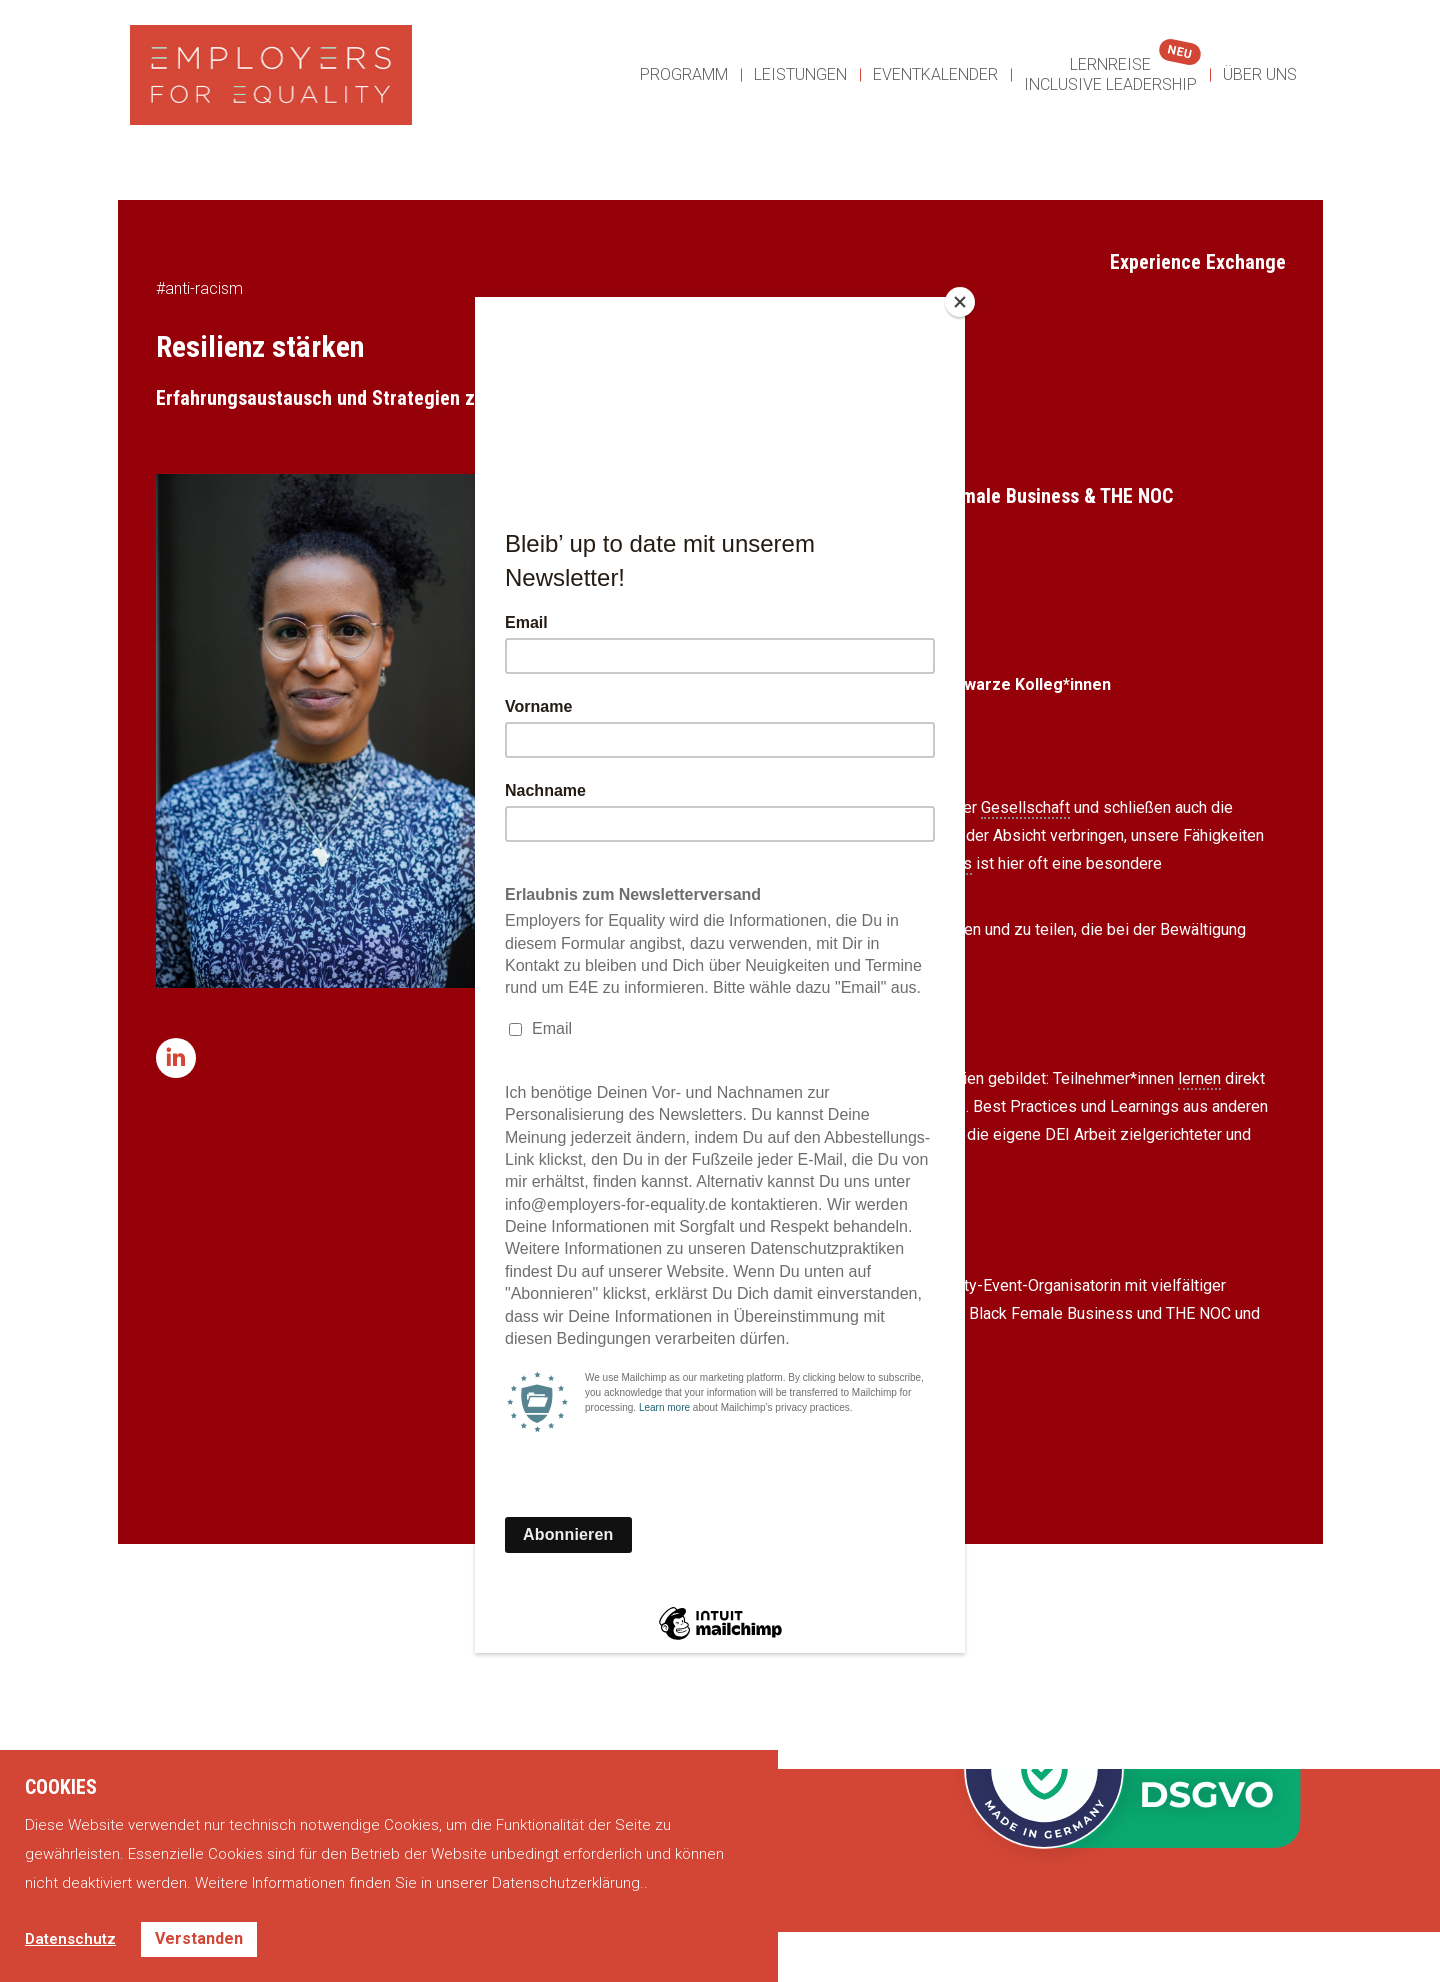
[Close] (960, 302)
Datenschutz (70, 1939)
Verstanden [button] (199, 1938)
